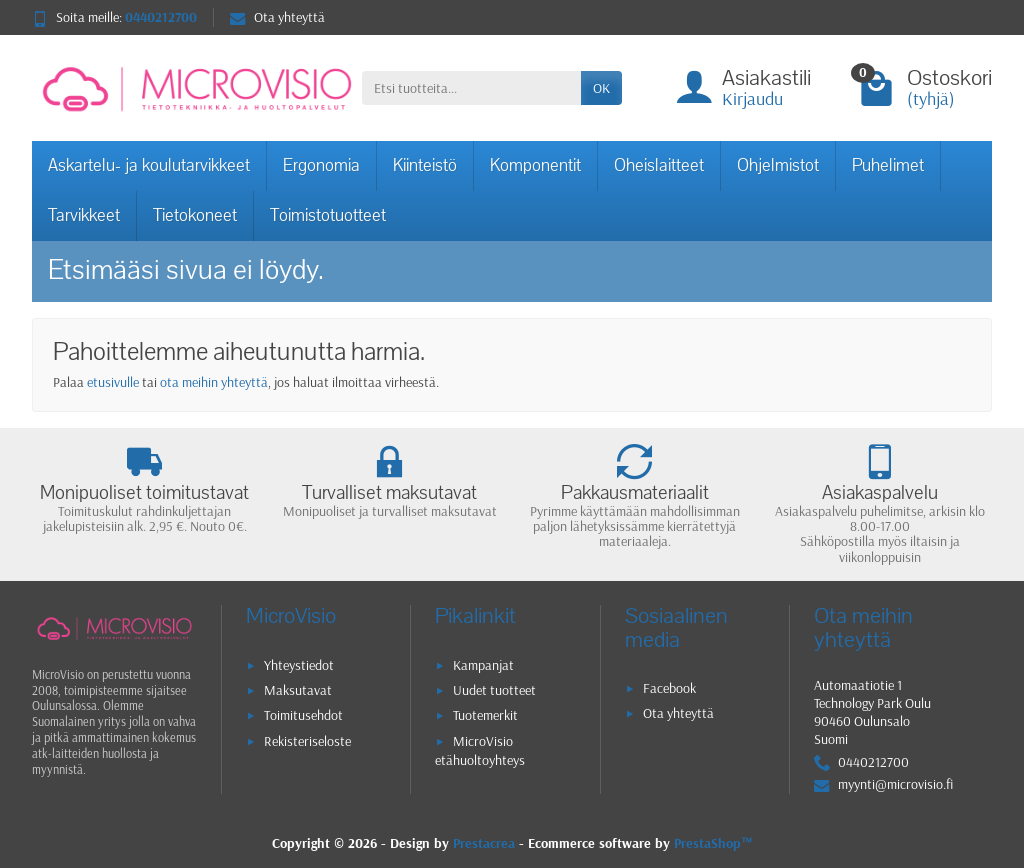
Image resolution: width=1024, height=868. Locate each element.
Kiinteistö (425, 165)
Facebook (669, 688)
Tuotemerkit (485, 715)
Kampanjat (483, 665)
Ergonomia (321, 165)
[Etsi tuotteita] (471, 88)
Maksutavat (298, 690)
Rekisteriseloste (307, 741)
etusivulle (113, 382)
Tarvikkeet (84, 215)
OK (601, 88)
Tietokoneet (195, 215)
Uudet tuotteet (494, 690)
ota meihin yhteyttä (214, 382)
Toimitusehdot (303, 715)
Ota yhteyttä (277, 17)
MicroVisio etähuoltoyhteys (480, 750)
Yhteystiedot (299, 665)
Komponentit (535, 165)
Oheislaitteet (659, 165)
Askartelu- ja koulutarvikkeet (149, 165)
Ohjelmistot (778, 165)
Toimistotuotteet (328, 215)
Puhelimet (888, 165)
